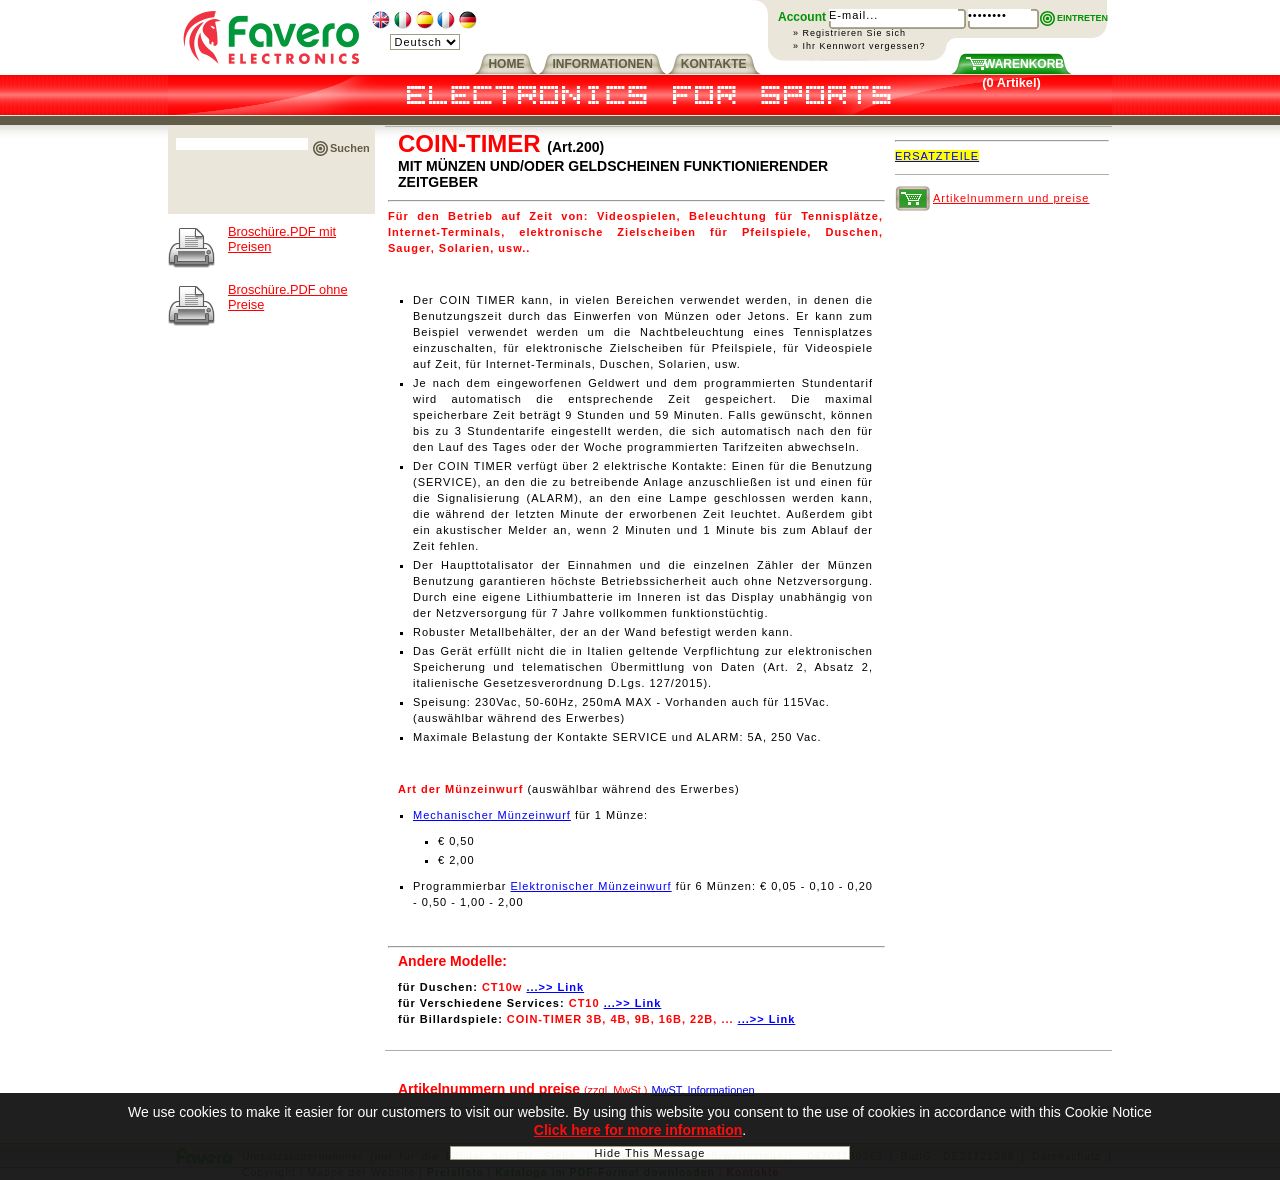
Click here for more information (638, 1133)
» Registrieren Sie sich (849, 33)
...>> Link (555, 987)
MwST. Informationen (702, 1090)
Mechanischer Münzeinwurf (492, 815)
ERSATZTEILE (937, 156)
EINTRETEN (1082, 18)
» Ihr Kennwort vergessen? (859, 46)
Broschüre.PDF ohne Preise (288, 297)
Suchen (350, 148)
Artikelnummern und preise (1011, 198)
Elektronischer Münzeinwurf (591, 886)
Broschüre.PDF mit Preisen (282, 239)
